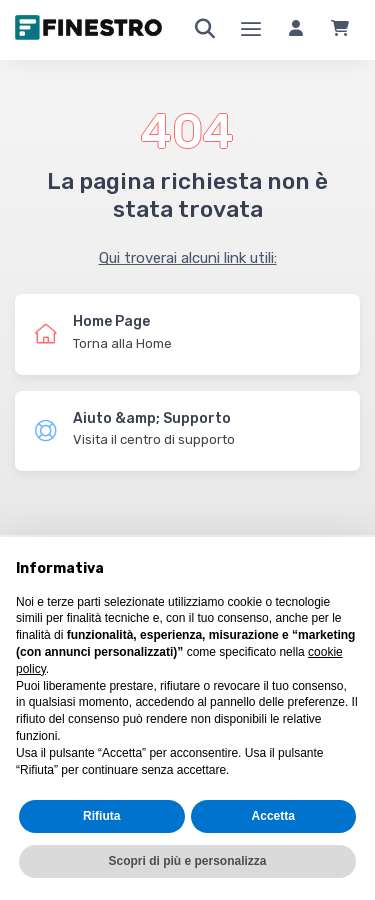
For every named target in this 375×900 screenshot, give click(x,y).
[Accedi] (296, 30)
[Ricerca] (205, 30)
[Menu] (251, 30)
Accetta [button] (273, 816)
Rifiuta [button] (101, 816)
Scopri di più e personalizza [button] (187, 861)
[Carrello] (340, 30)
